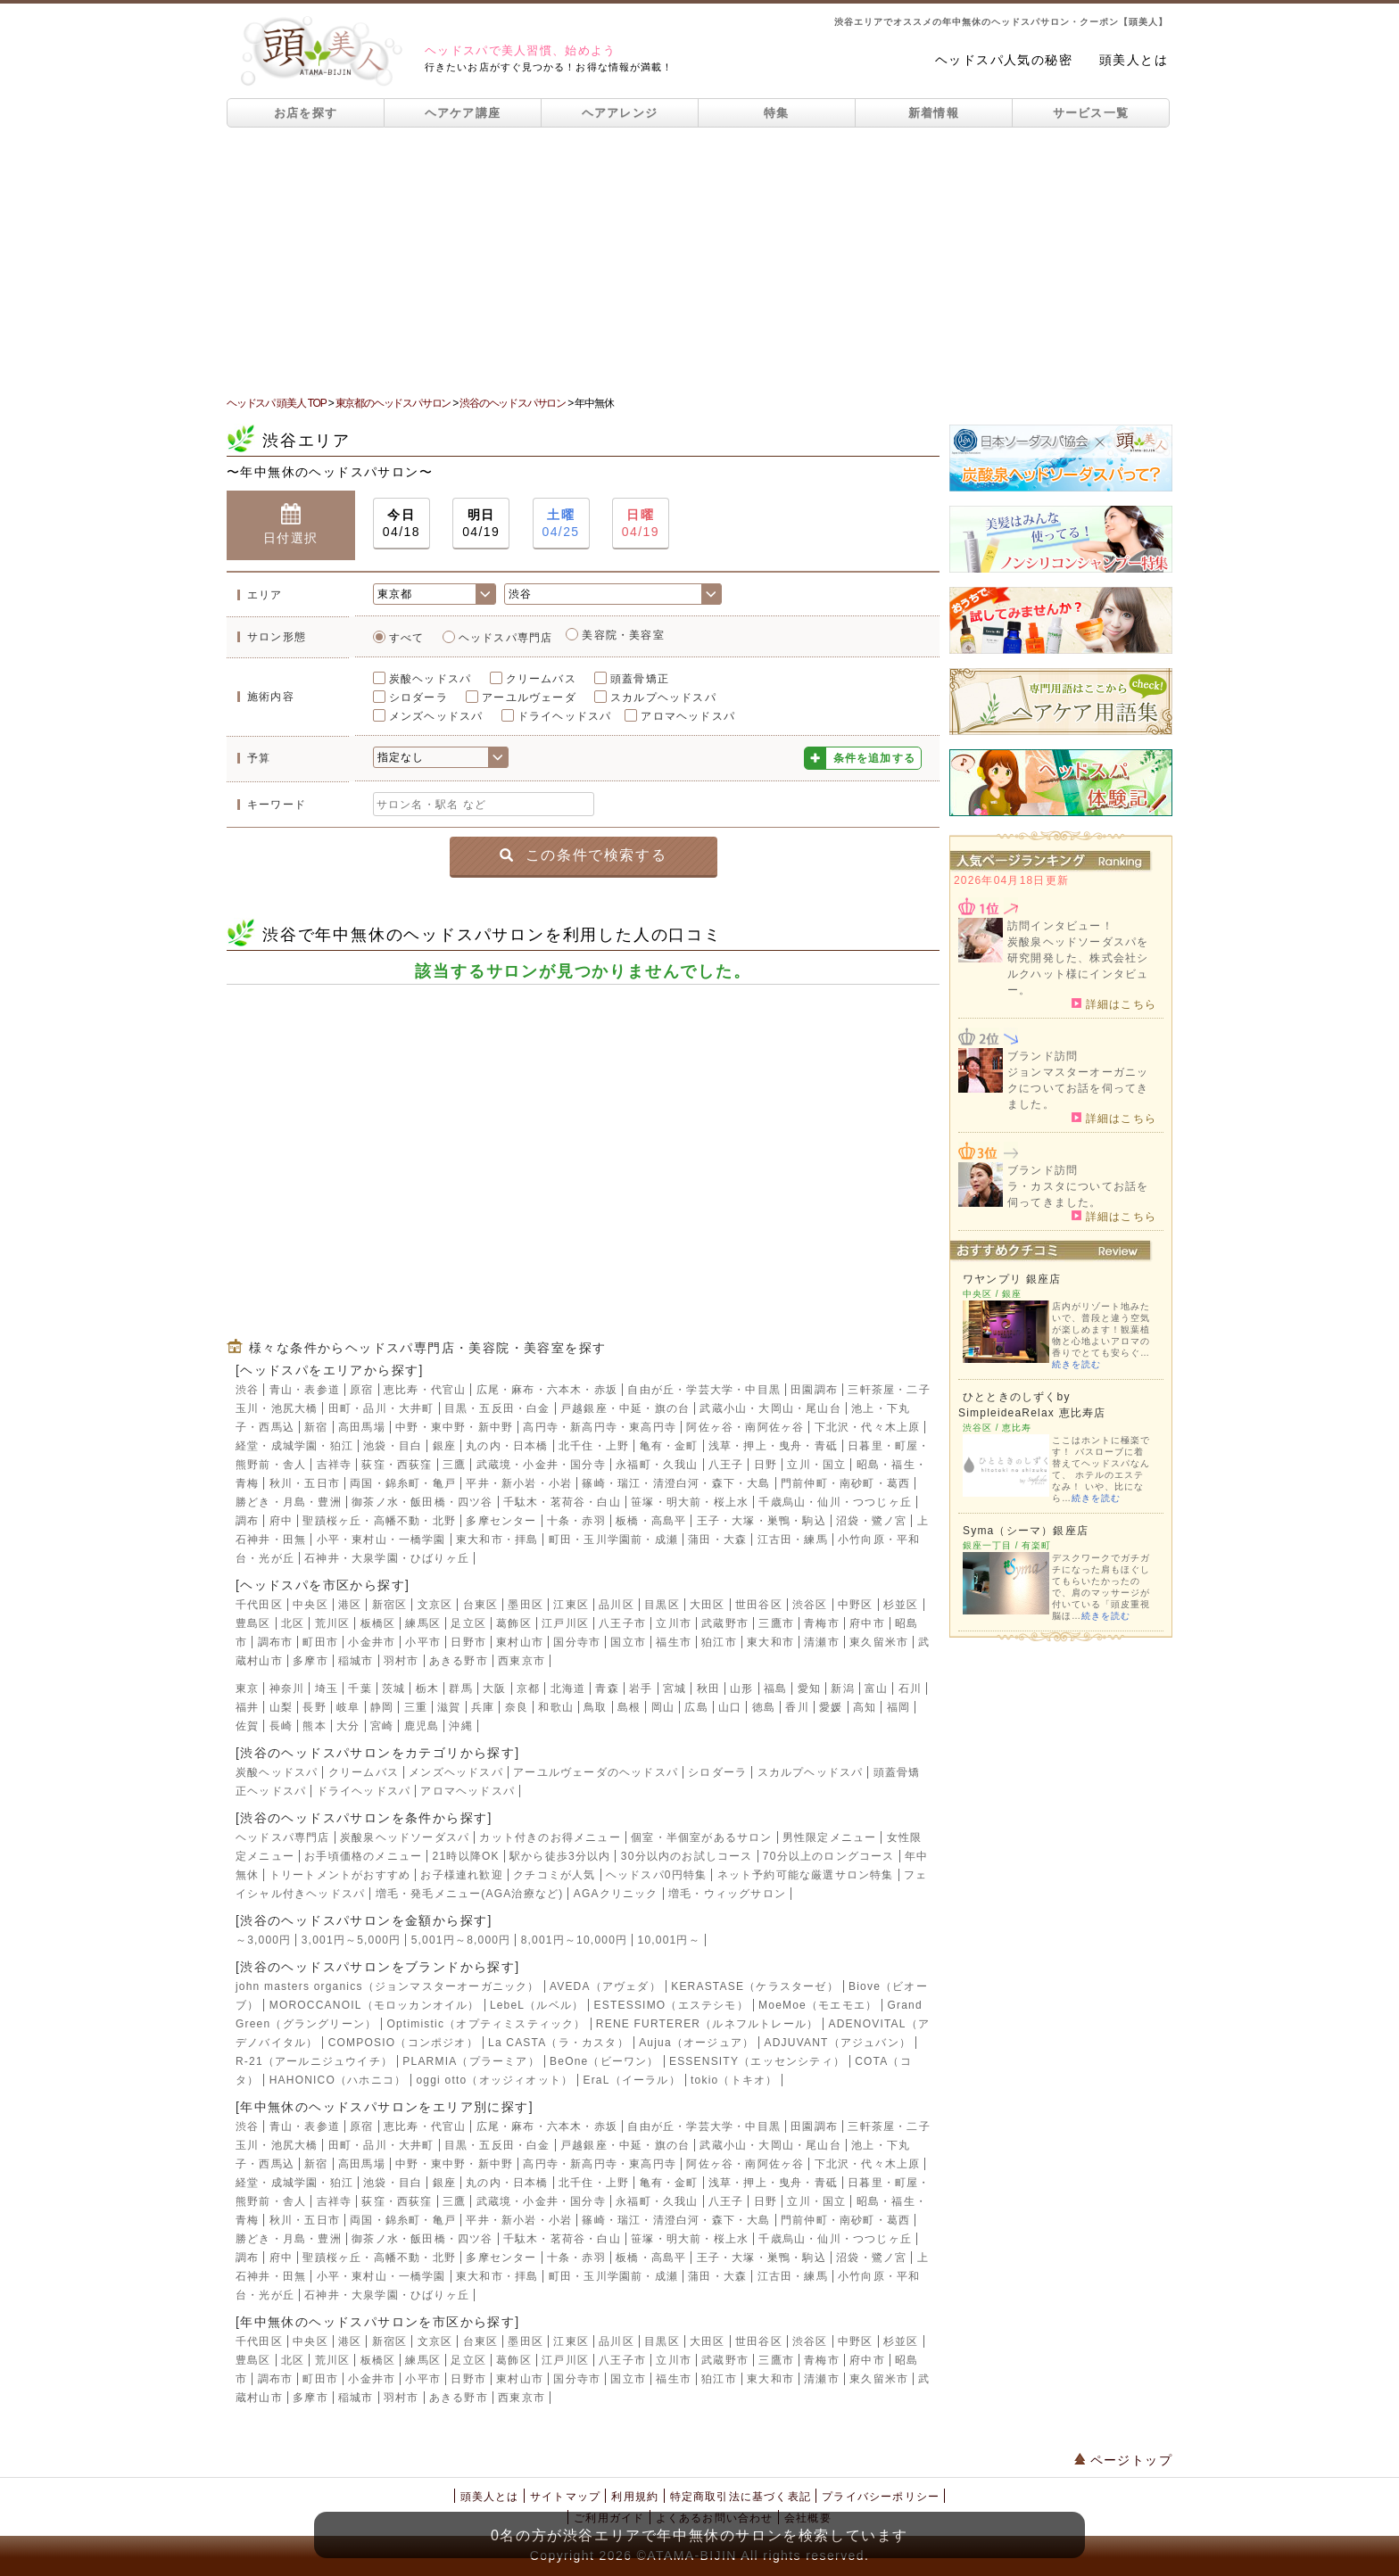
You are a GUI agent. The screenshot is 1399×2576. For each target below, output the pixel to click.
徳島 (763, 1707)
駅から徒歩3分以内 (559, 1856)
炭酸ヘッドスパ (430, 679)
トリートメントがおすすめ (339, 1875)
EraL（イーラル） (631, 2080)
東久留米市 (878, 1642)
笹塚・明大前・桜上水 (690, 1502)
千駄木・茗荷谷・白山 (562, 1502)
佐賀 (247, 1726)
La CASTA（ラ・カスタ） (558, 2042)
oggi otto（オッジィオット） (494, 2080)
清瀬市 (822, 1642)
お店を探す (306, 113)
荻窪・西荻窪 (396, 1464)
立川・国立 (816, 1464)
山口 (729, 1707)
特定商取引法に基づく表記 (740, 2496)
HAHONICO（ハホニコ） (337, 2080)
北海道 (568, 1688)
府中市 (867, 1623)
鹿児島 (422, 1726)
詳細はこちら (1114, 1003)
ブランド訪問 (1042, 1056)
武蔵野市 (725, 1623)
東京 (247, 1688)
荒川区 (333, 1623)
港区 (349, 1604)
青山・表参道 (304, 1389)
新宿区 (390, 1604)
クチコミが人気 (554, 1875)
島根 (629, 1707)
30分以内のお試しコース (687, 1856)
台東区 (481, 1604)
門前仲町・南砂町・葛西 (845, 1483)
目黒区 (662, 1604)
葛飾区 (514, 1623)
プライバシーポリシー (881, 2496)
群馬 (460, 1688)
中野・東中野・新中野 (454, 1427)
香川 (796, 1707)
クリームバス (541, 679)
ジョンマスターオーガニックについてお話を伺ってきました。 (1077, 1088)
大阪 (494, 1688)
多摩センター (501, 1521)
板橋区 (378, 1623)
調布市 (276, 1642)
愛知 (809, 1688)
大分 (348, 1726)
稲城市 (356, 1661)
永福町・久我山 (657, 1464)
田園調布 (814, 1389)
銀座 (444, 1446)
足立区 (468, 1623)
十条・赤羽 (576, 1521)
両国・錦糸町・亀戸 (403, 1483)
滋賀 (448, 1707)
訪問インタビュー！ (1060, 926)
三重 (415, 1707)
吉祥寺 (334, 1464)
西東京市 (521, 1661)
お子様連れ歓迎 (461, 1875)
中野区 (855, 1604)
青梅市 (822, 1623)
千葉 (359, 1688)
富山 (876, 1688)
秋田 (708, 1688)
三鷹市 (776, 1623)
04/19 (481, 522)
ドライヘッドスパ (564, 716)
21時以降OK (466, 1856)
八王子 (726, 1464)
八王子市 (622, 1623)
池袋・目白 (392, 1446)
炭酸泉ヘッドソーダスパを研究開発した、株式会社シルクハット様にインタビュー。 (1077, 966)
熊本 (314, 1726)
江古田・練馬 (792, 1539)
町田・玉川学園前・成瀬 (613, 1539)
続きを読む (1076, 1364)
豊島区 (253, 1623)
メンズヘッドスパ (436, 716)
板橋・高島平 (651, 1521)
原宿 (361, 1389)
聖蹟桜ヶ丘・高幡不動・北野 (379, 1521)
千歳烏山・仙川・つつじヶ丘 (835, 1502)
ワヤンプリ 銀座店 (1012, 1279)
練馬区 (423, 1623)
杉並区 (901, 1604)
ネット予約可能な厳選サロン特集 (805, 1875)
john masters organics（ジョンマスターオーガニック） (388, 1986)
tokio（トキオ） (734, 2080)
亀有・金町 (669, 1446)
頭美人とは (1133, 60)
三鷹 (454, 1464)
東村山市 (519, 1642)
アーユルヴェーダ (529, 697)
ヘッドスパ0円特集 (656, 1875)
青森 (606, 1688)
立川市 (673, 1623)
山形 (741, 1688)
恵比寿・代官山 (425, 1389)
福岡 (898, 1707)
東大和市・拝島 (497, 1539)
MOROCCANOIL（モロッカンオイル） (374, 2005)
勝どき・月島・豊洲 (289, 1502)
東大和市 (770, 1642)
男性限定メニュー (829, 1837)
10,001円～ (669, 1940)
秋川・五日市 (304, 1483)
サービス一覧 (1091, 113)
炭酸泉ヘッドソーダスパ (404, 1837)
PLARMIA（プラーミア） (470, 2061)
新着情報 (933, 113)
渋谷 (247, 1389)
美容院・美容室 (623, 635)
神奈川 (287, 1688)
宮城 (674, 1688)
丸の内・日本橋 (507, 1446)
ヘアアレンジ (620, 113)
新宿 (315, 1427)
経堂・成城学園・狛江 (294, 1446)
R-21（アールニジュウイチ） (314, 2061)
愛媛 (830, 1707)
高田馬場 (361, 1427)
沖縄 (460, 1726)
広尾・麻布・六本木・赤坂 (546, 1389)
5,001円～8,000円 (461, 1940)
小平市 (423, 1642)
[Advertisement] (699, 261)
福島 (775, 1688)
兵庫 (482, 1707)
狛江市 (719, 1642)
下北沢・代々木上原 (868, 1427)
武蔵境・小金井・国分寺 (541, 1464)
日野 (765, 1464)
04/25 (561, 522)
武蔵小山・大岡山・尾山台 (770, 1408)
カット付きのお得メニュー (549, 1837)
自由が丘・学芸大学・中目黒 (704, 1389)
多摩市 (310, 1661)
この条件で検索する (583, 855)
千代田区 (259, 1604)
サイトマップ (565, 2496)
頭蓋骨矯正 (639, 679)
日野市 (468, 1642)
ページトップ (1123, 2460)
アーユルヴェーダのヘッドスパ (595, 1772)
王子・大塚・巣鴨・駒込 (761, 1521)
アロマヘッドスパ (688, 716)
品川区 (616, 1604)
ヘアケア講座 (463, 113)
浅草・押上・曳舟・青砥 (773, 1446)
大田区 (707, 1604)
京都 (528, 1688)
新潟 (842, 1688)
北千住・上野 (594, 1446)
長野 (314, 1707)
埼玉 (326, 1688)
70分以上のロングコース (829, 1856)
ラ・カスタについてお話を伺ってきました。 (1077, 1194)
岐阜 (348, 1707)
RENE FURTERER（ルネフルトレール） (707, 2024)
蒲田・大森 (717, 1539)
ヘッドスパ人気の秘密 (1003, 60)
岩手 (640, 1688)
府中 (281, 1521)
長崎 (281, 1726)
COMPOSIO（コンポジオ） (403, 2042)
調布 (247, 1521)
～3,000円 (263, 1940)
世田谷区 (758, 1604)
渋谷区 (810, 1604)
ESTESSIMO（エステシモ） (671, 2005)
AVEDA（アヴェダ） (605, 1986)
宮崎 (381, 1726)
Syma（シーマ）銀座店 (1026, 1530)
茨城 (393, 1688)
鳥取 (595, 1707)
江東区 (571, 1604)
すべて (407, 638)
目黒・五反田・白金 (497, 1408)
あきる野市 (458, 1661)
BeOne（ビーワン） (604, 2061)
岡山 (663, 1707)
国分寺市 (576, 1642)
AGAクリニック (616, 1893)
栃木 (427, 1688)
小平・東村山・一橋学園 (381, 1539)
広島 (696, 1707)
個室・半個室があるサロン (701, 1837)
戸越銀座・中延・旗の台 (625, 1408)
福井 (247, 1707)
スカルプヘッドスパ (663, 697)
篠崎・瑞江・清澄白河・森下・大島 (676, 1483)
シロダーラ (418, 697)
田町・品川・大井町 (381, 1408)
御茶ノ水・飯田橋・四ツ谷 (422, 1502)
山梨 (281, 1707)
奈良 (516, 1707)
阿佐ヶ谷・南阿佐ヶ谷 (745, 1427)
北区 (292, 1623)
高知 (864, 1707)
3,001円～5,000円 (351, 1940)
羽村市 (401, 1661)
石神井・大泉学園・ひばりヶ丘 (386, 1558)
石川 (910, 1688)
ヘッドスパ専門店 (506, 638)
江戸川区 (565, 1623)
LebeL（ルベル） (537, 2005)
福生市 (673, 1642)
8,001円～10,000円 (574, 1940)
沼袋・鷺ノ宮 (871, 1521)
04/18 (401, 522)
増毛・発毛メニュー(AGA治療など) (470, 1893)
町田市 (320, 1642)
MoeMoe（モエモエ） (817, 2005)
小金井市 (371, 1642)
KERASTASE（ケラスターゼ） (755, 1986)
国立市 (628, 1642)
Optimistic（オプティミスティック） (485, 2024)
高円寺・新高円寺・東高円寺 (599, 1427)
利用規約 (634, 2496)
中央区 (310, 1604)
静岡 (381, 1707)
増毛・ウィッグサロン (727, 1893)
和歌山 (556, 1707)
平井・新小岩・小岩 (519, 1483)
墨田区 (525, 1604)
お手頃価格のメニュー (363, 1856)
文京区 (435, 1604)
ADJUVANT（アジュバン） (838, 2042)
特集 (777, 113)
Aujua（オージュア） (696, 2042)
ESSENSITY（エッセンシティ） (757, 2061)
